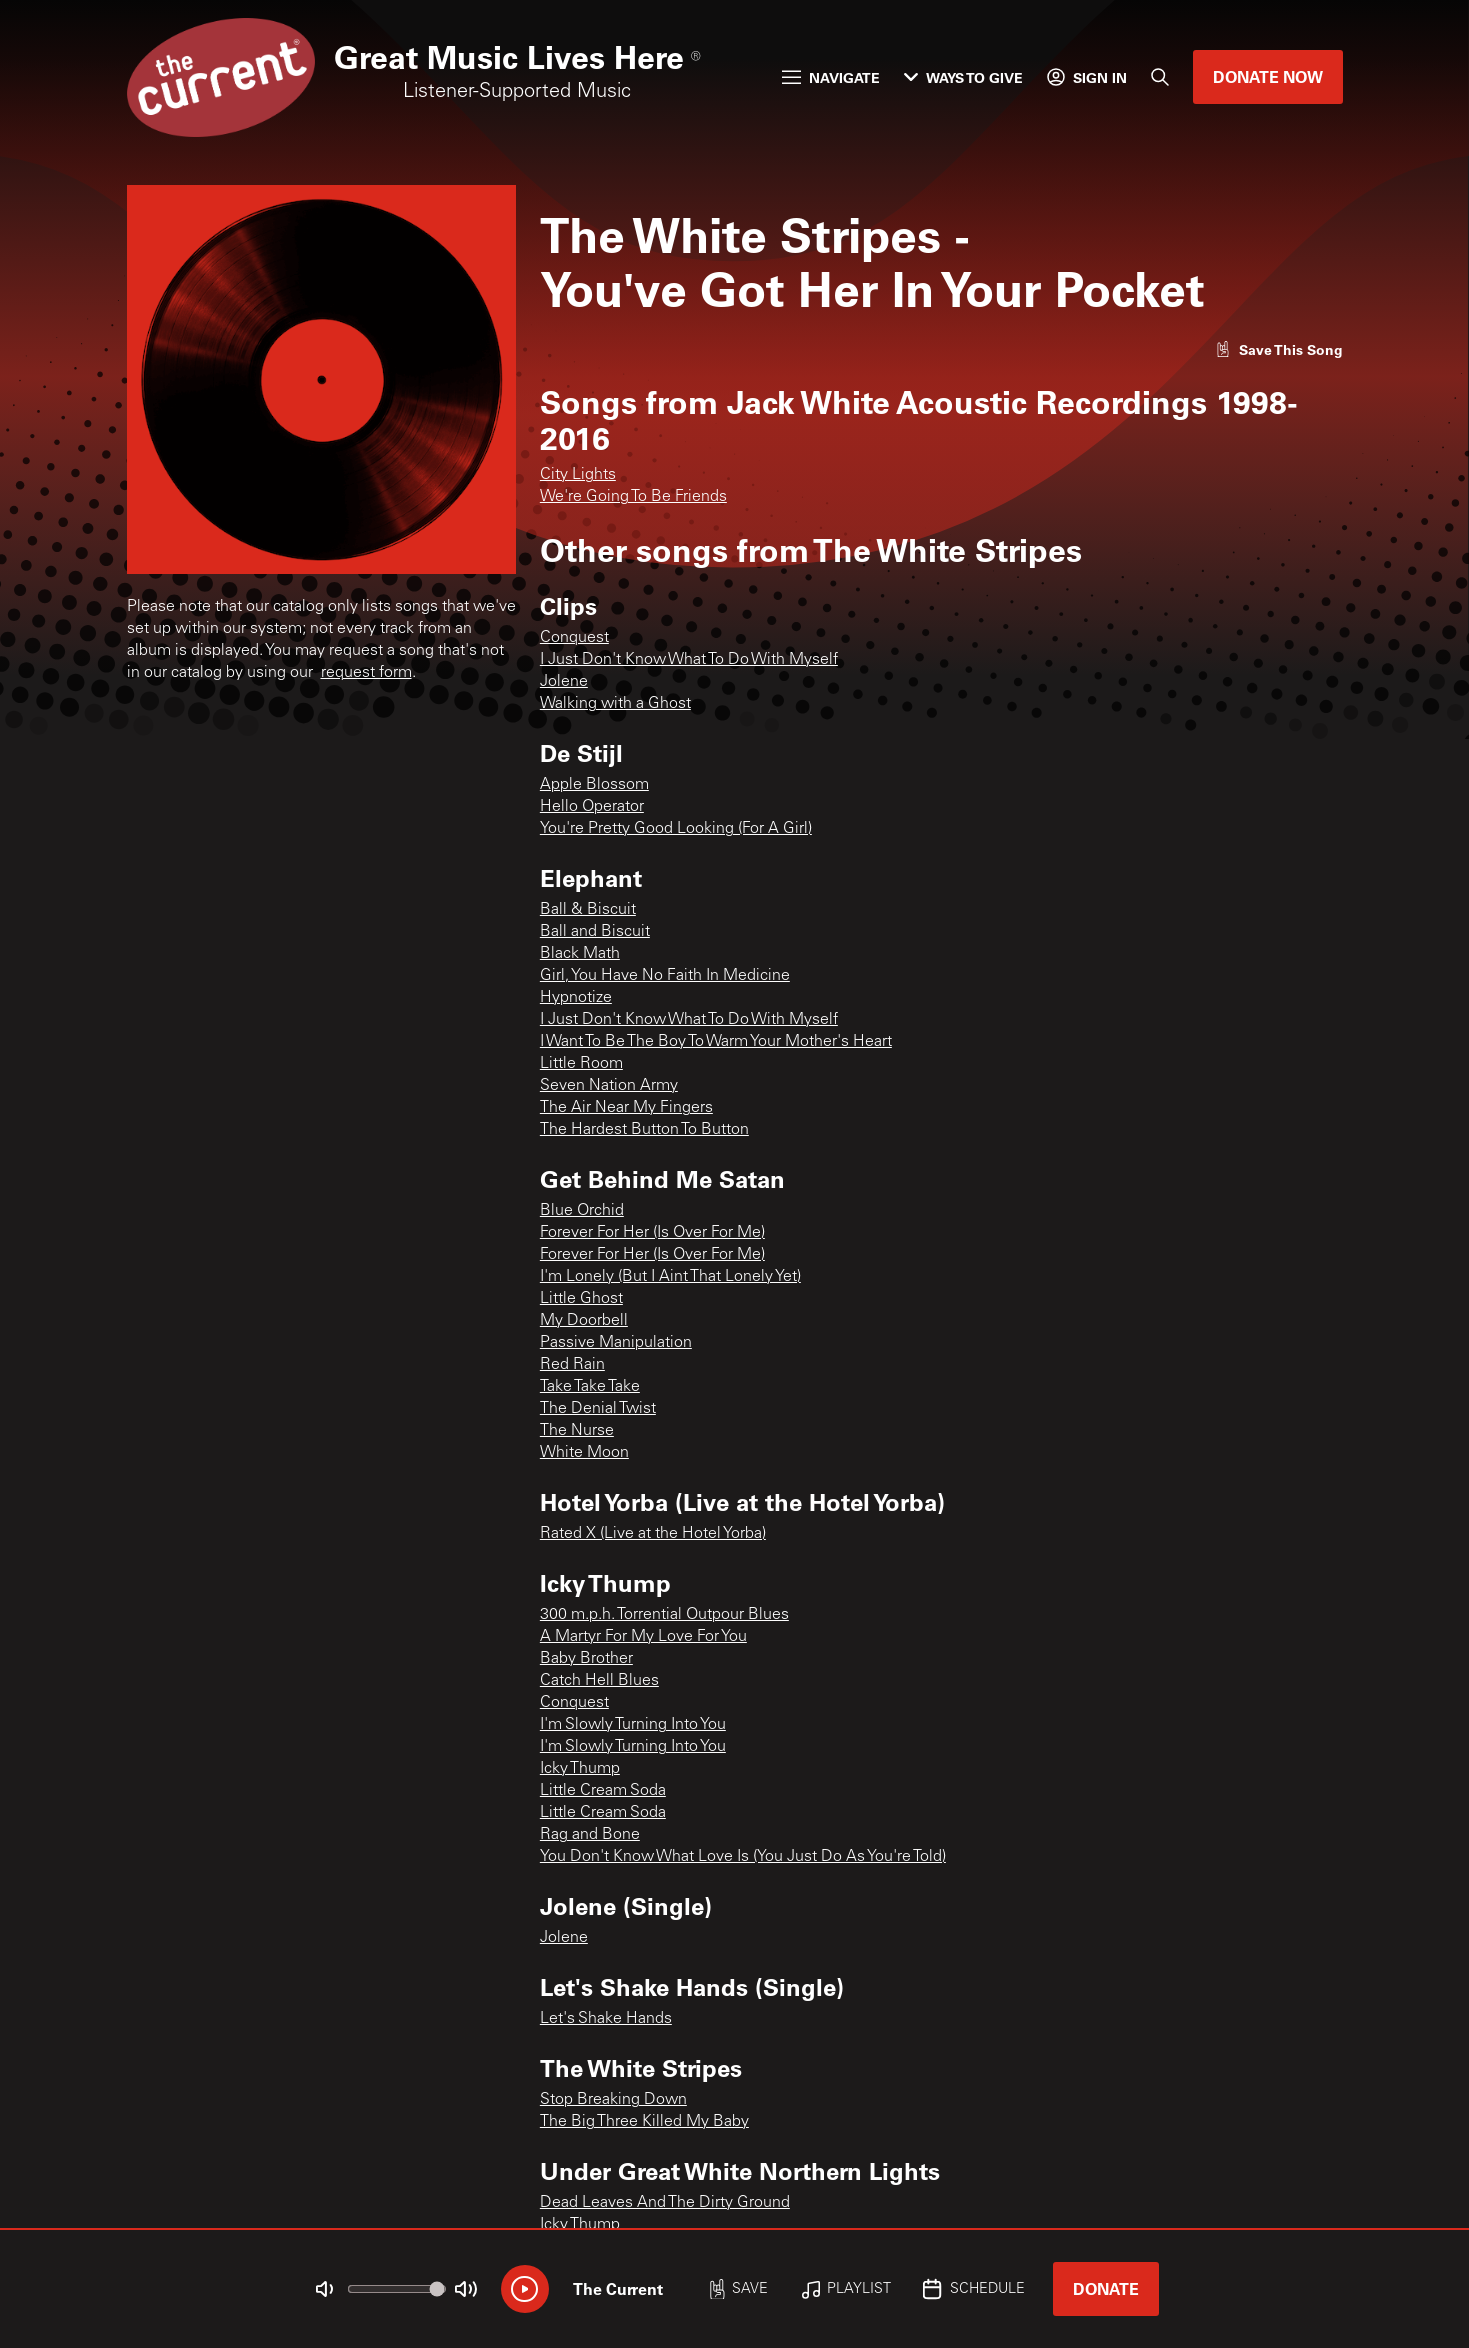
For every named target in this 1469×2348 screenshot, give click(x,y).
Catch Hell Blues (599, 1681)
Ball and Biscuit (595, 932)
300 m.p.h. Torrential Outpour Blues (664, 1615)
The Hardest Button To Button (644, 1130)
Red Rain (572, 1365)
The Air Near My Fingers (626, 1108)
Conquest (574, 638)
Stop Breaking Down (613, 2100)
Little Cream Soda (603, 1791)
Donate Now (1268, 76)
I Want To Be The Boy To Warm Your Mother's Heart (716, 1042)
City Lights (578, 475)
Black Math (580, 954)
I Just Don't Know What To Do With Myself (689, 660)
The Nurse (577, 1431)
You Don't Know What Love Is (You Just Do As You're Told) (743, 1857)
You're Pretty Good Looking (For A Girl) (676, 829)
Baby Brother (586, 1659)
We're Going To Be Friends (633, 497)
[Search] (1160, 77)
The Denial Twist (598, 1409)
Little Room (581, 1064)
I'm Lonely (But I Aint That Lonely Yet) (670, 1277)
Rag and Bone (590, 1835)
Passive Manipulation (616, 1343)
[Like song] (1279, 349)
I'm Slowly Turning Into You (633, 1725)
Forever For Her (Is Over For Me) (652, 1233)
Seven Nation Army (609, 1086)
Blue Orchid (582, 1211)
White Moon (584, 1453)
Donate (1106, 2288)
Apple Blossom (594, 785)
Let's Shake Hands (606, 2019)
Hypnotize (576, 998)
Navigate (831, 77)
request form (366, 673)
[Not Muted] (324, 2289)
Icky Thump (580, 1769)
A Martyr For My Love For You (643, 1637)
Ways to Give (963, 77)
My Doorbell (584, 1321)
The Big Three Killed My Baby (644, 2122)
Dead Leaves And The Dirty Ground (665, 2203)
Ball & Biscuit (588, 910)
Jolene (564, 682)
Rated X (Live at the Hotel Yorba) (653, 1534)
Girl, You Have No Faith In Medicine (665, 976)
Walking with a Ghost (615, 704)
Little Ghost (581, 1299)
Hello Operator (592, 807)
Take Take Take (590, 1387)
